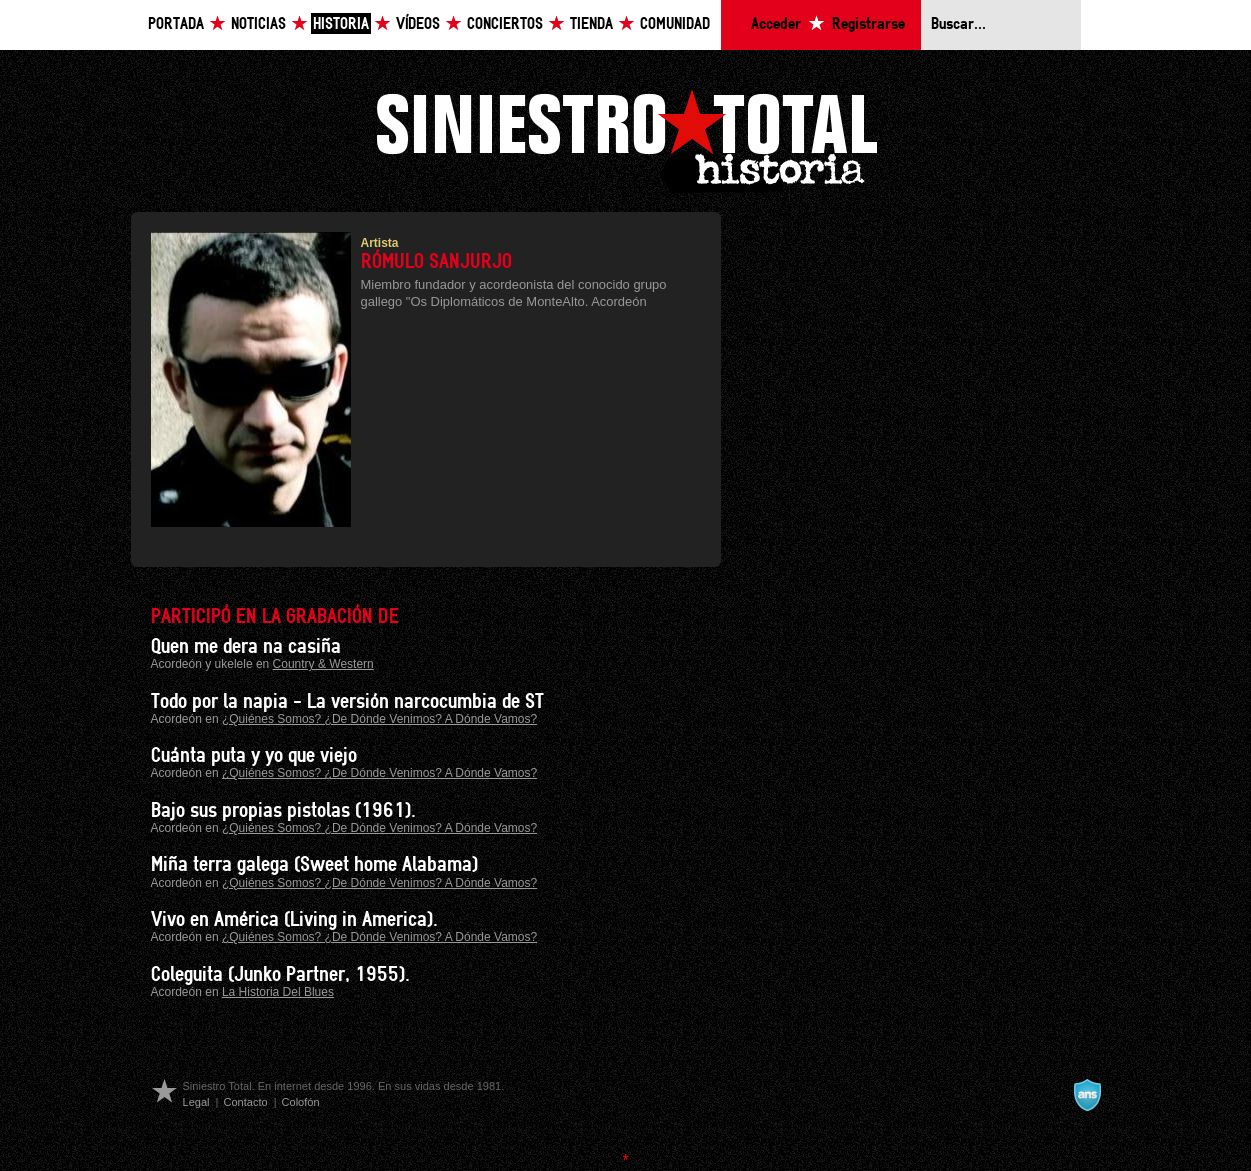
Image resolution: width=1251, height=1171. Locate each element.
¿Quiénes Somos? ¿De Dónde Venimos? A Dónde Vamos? (379, 719)
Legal (196, 1102)
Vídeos (418, 24)
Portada (176, 24)
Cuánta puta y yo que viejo (254, 756)
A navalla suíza (1087, 1095)
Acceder (776, 24)
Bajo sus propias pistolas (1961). (283, 811)
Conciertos (505, 24)
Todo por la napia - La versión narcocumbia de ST (347, 702)
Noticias (258, 24)
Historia (341, 24)
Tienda (591, 24)
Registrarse (868, 24)
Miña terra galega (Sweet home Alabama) (314, 865)
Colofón (301, 1102)
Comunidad (675, 24)
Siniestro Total (626, 138)
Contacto (245, 1102)
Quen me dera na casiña (246, 647)
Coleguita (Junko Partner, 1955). (280, 975)
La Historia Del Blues (278, 992)
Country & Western (323, 664)
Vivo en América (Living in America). (294, 920)
